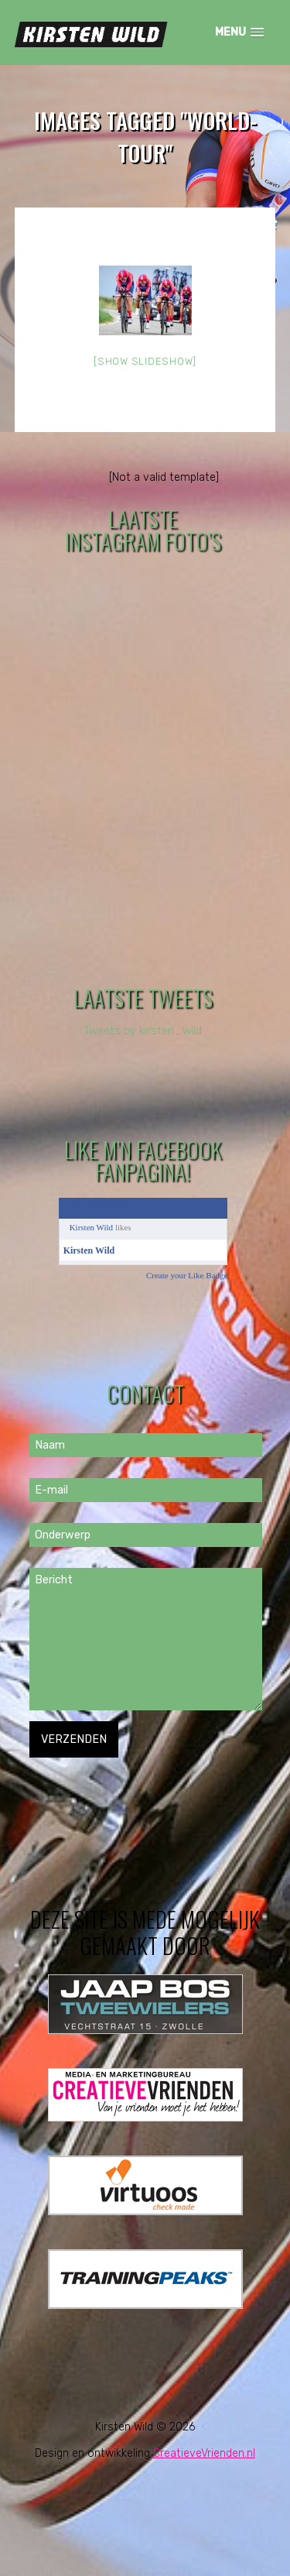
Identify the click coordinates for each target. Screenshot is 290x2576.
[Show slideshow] (145, 361)
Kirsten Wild (92, 1227)
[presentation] (146, 1788)
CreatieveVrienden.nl (204, 2453)
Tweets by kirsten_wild (143, 1031)
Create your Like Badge (186, 1275)
